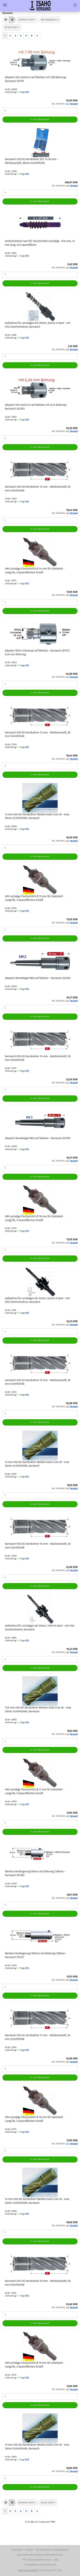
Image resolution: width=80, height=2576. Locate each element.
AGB (56, 2559)
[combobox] (27, 19)
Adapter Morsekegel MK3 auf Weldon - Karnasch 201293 (37, 1138)
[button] (5, 19)
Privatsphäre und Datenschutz (40, 2564)
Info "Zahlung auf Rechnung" (37, 2559)
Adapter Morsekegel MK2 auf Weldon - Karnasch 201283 (37, 978)
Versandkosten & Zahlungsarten (52, 2549)
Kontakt (29, 2549)
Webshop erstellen (28, 2570)
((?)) (27, 92)
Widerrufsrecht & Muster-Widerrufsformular (40, 2554)
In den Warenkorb (40, 119)
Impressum (17, 2549)
